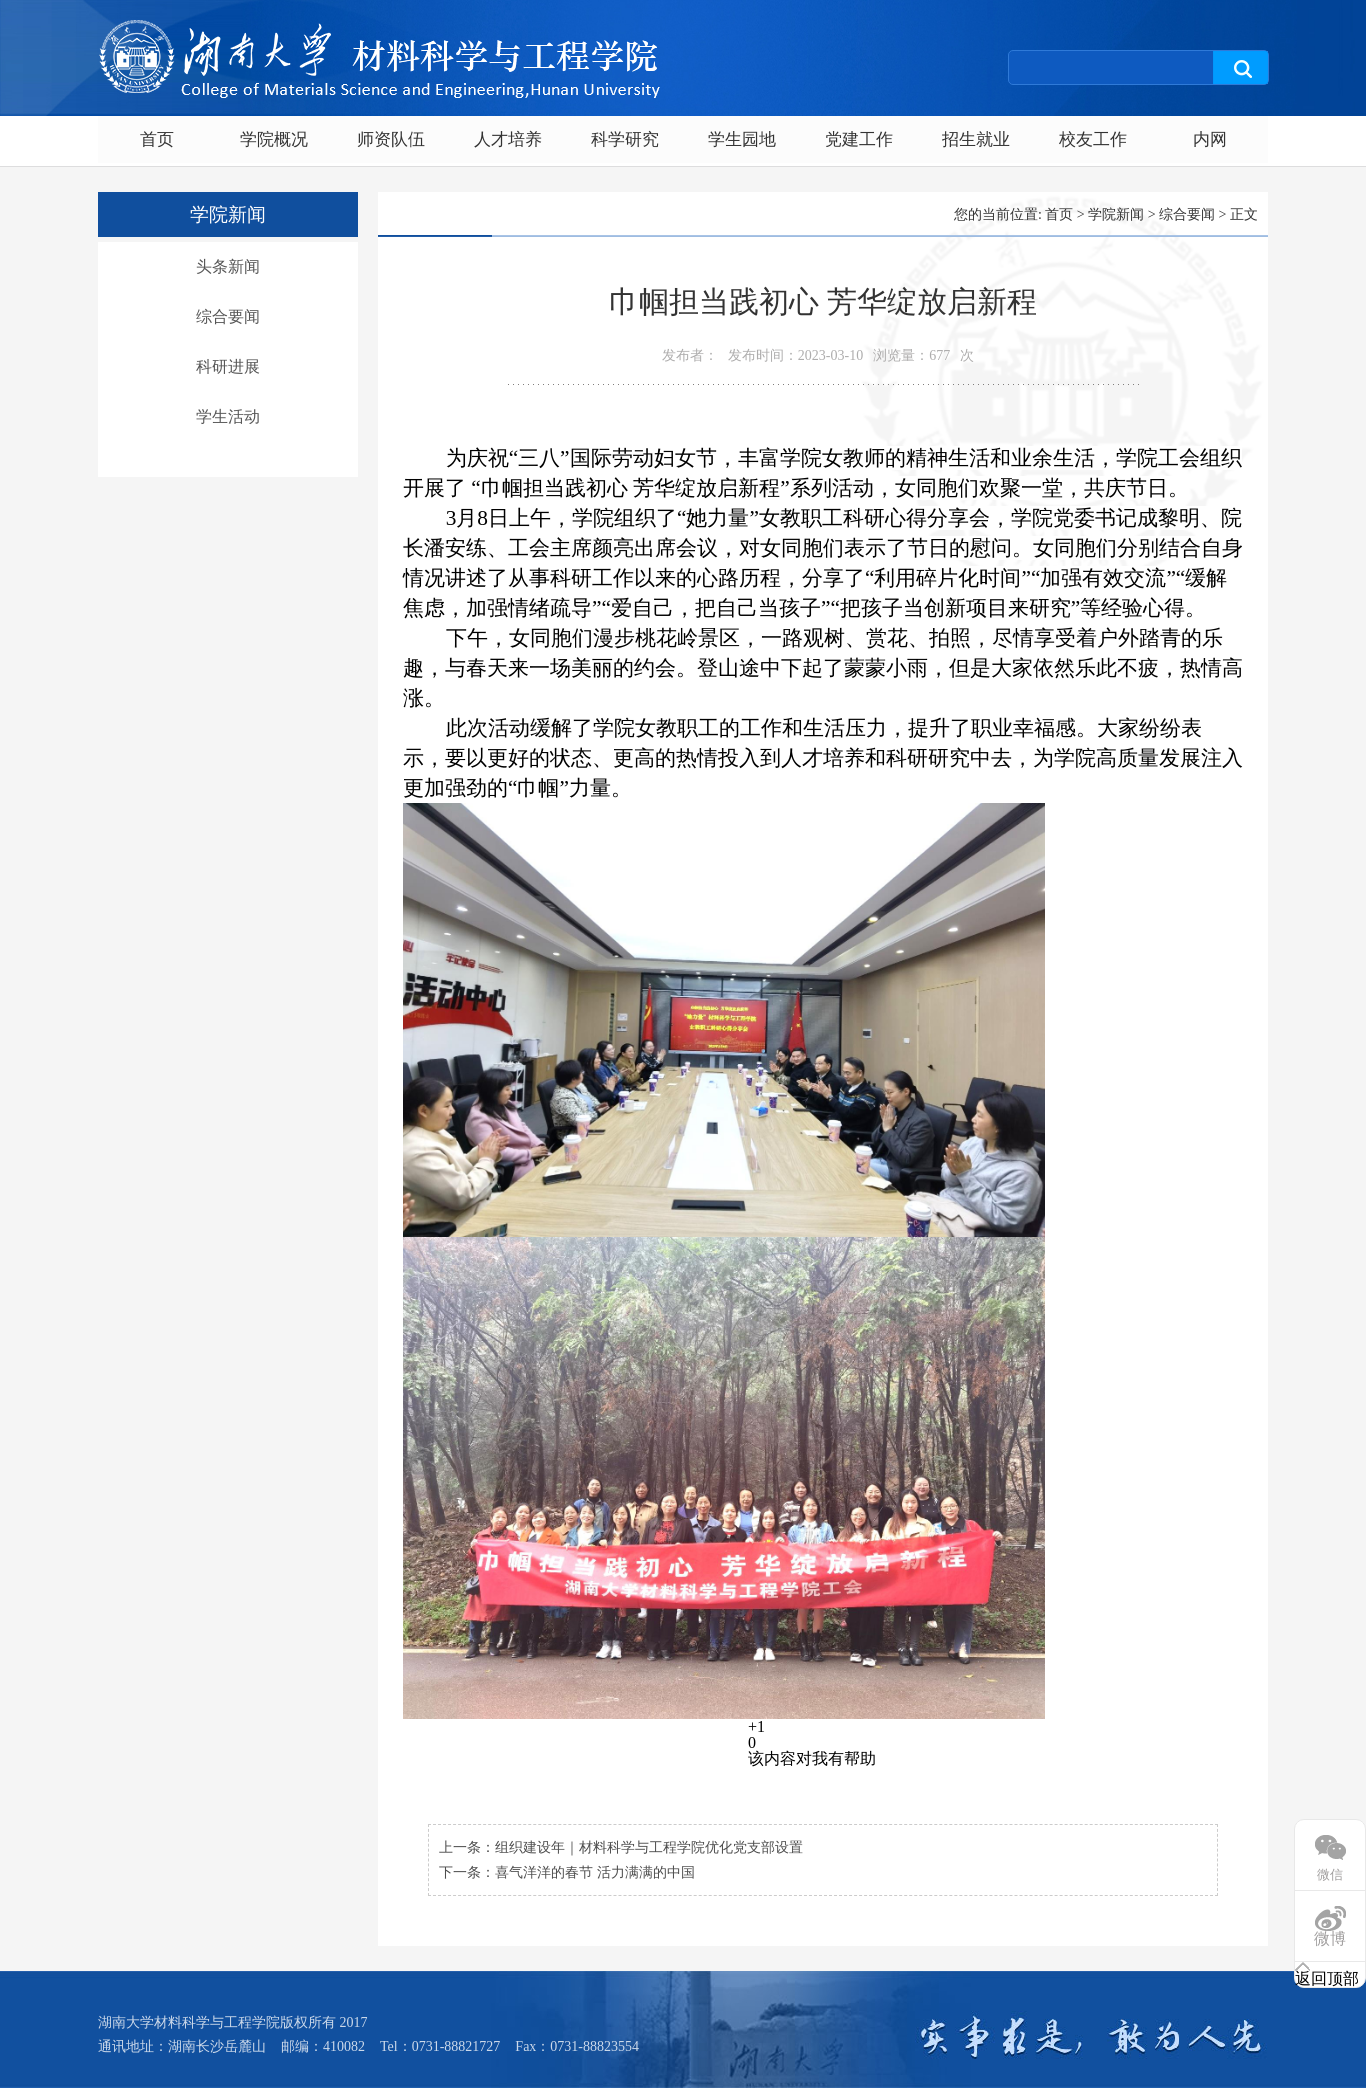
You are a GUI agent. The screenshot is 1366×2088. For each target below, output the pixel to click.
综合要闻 (228, 316)
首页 (157, 139)
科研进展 (228, 366)
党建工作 (859, 139)
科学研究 (625, 139)
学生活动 (228, 416)
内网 (1210, 139)
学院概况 (274, 139)
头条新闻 (228, 266)
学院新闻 (1116, 214)
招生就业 (976, 139)
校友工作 (1093, 139)
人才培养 (508, 139)
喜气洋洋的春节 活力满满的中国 (595, 1872)
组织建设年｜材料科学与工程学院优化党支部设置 (649, 1847)
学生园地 (742, 139)
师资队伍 (391, 139)
